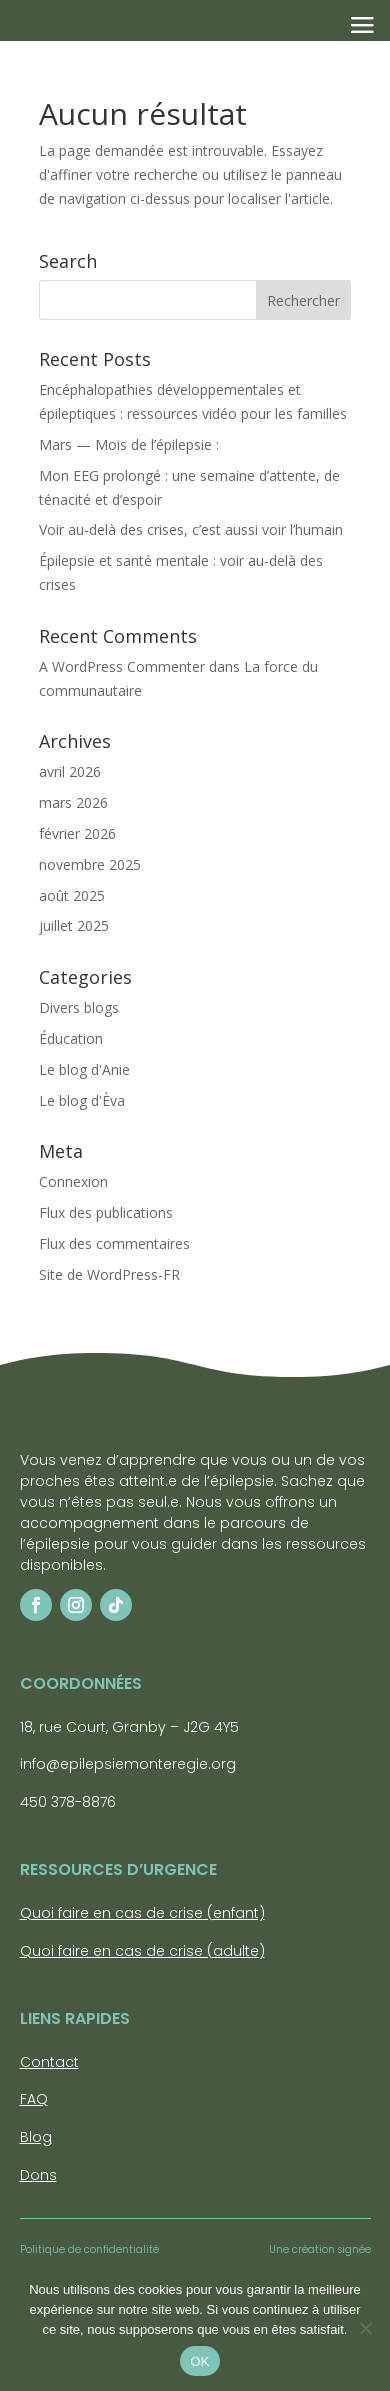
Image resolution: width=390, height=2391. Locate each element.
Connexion (73, 1181)
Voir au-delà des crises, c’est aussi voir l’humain (193, 529)
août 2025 (72, 895)
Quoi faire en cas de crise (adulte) (142, 1951)
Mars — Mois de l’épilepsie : (129, 444)
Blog (36, 2137)
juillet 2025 (74, 925)
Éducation (71, 1038)
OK (199, 2361)
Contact (49, 2062)
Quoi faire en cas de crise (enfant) (142, 1913)
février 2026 (77, 833)
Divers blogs (79, 1007)
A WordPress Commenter (122, 666)
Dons (38, 2175)
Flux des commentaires (114, 1243)
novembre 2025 (90, 864)
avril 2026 (70, 771)
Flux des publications (106, 1212)
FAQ (34, 2099)
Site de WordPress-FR (109, 1274)
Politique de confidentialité (89, 2249)
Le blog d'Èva (82, 1100)
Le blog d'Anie (84, 1069)
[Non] (365, 2328)
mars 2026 (73, 802)
